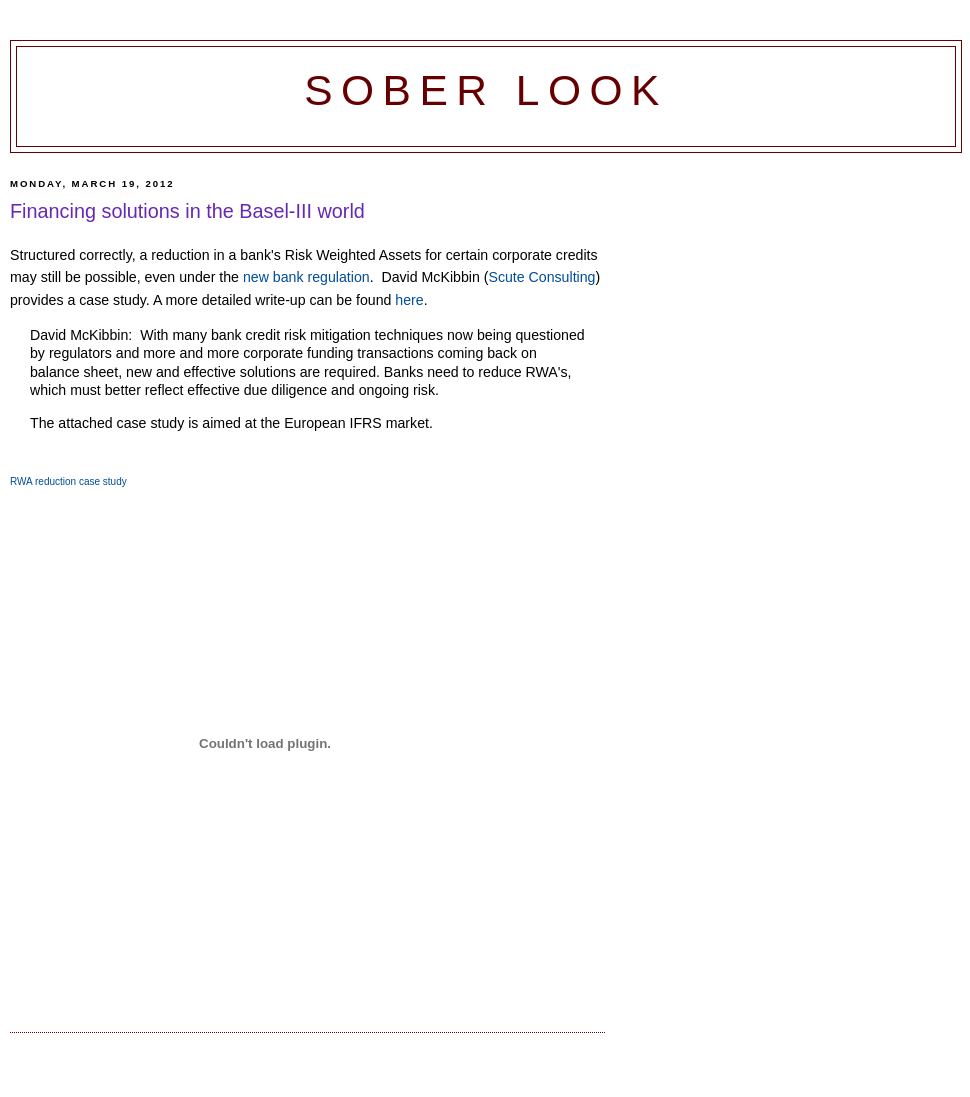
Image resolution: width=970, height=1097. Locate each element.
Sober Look (486, 90)
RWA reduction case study (68, 481)
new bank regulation (306, 277)
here (409, 300)
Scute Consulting (541, 277)
